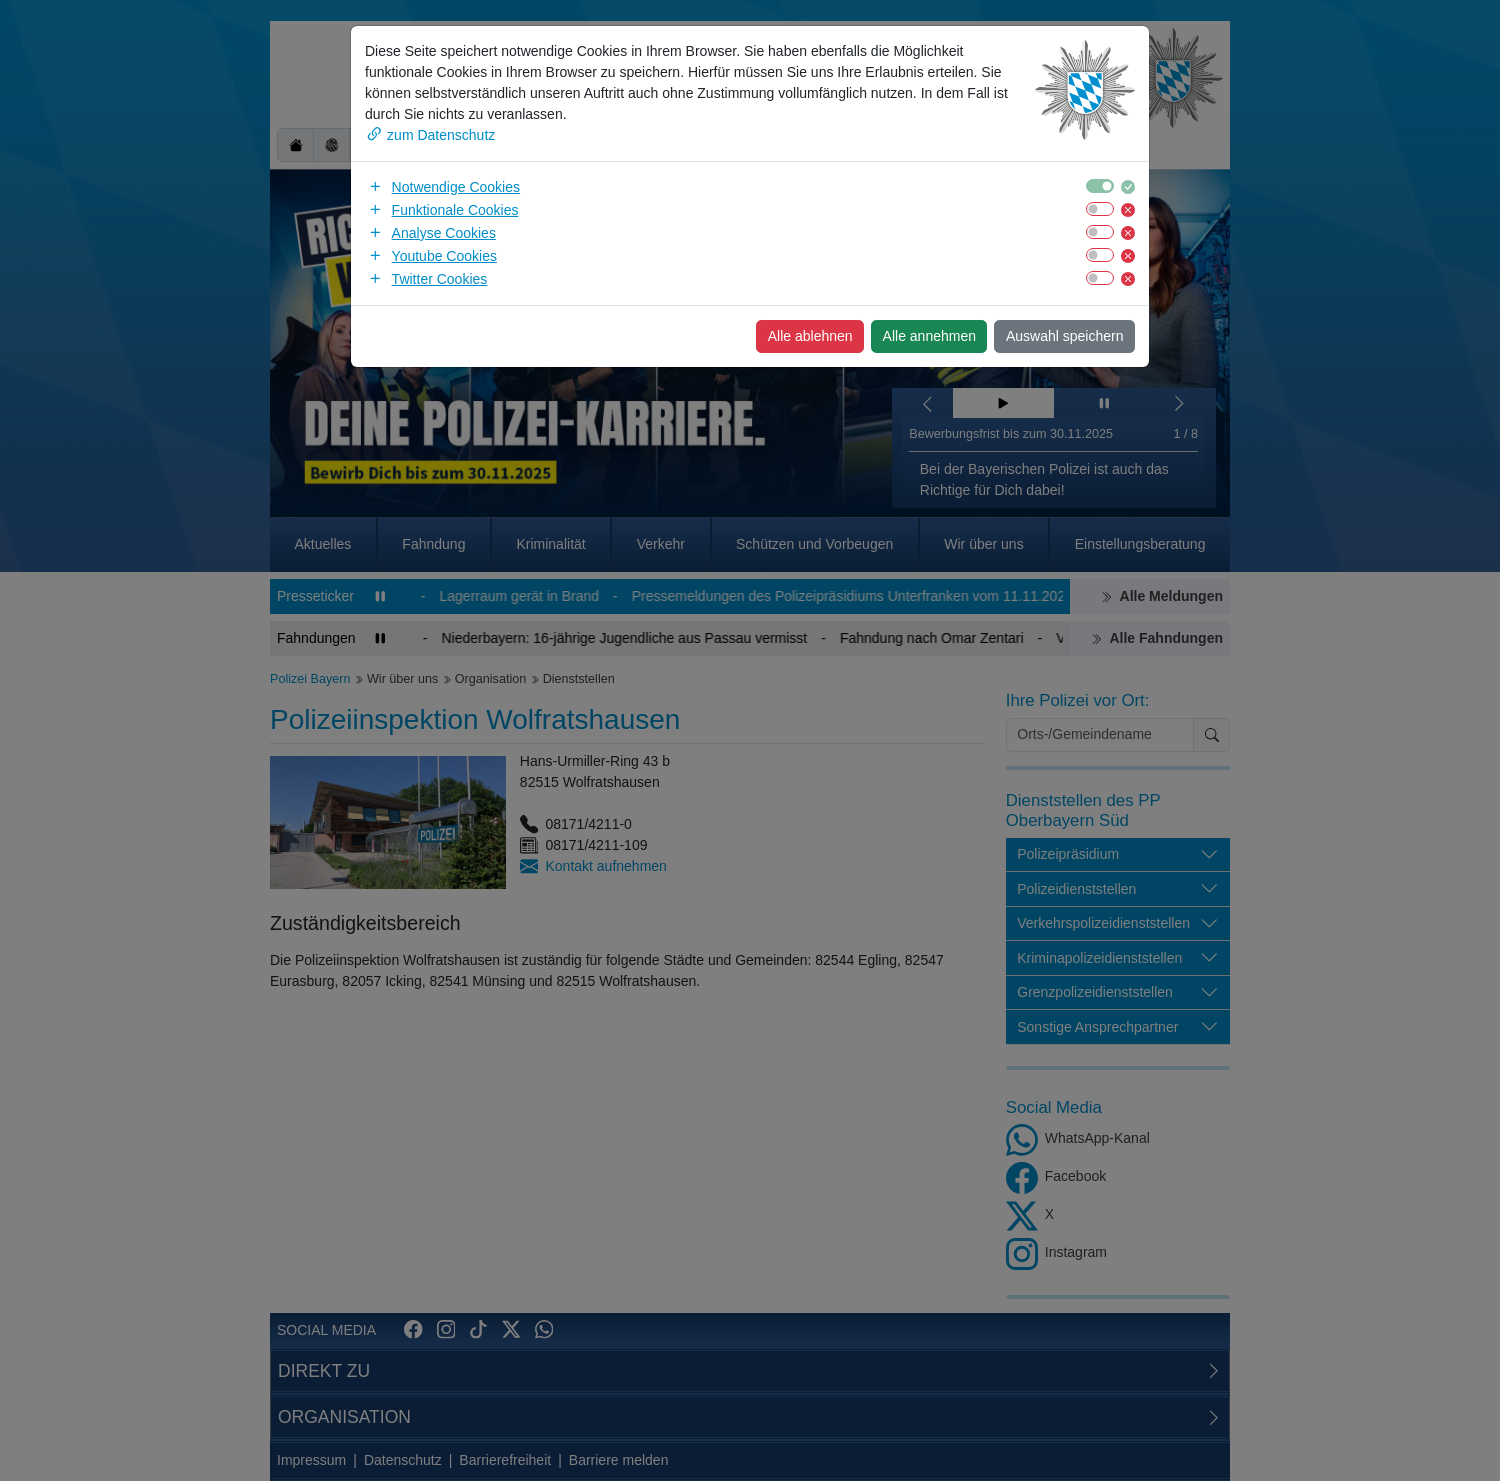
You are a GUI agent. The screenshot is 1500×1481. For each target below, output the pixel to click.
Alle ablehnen (810, 336)
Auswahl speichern (1065, 336)
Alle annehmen (929, 336)
